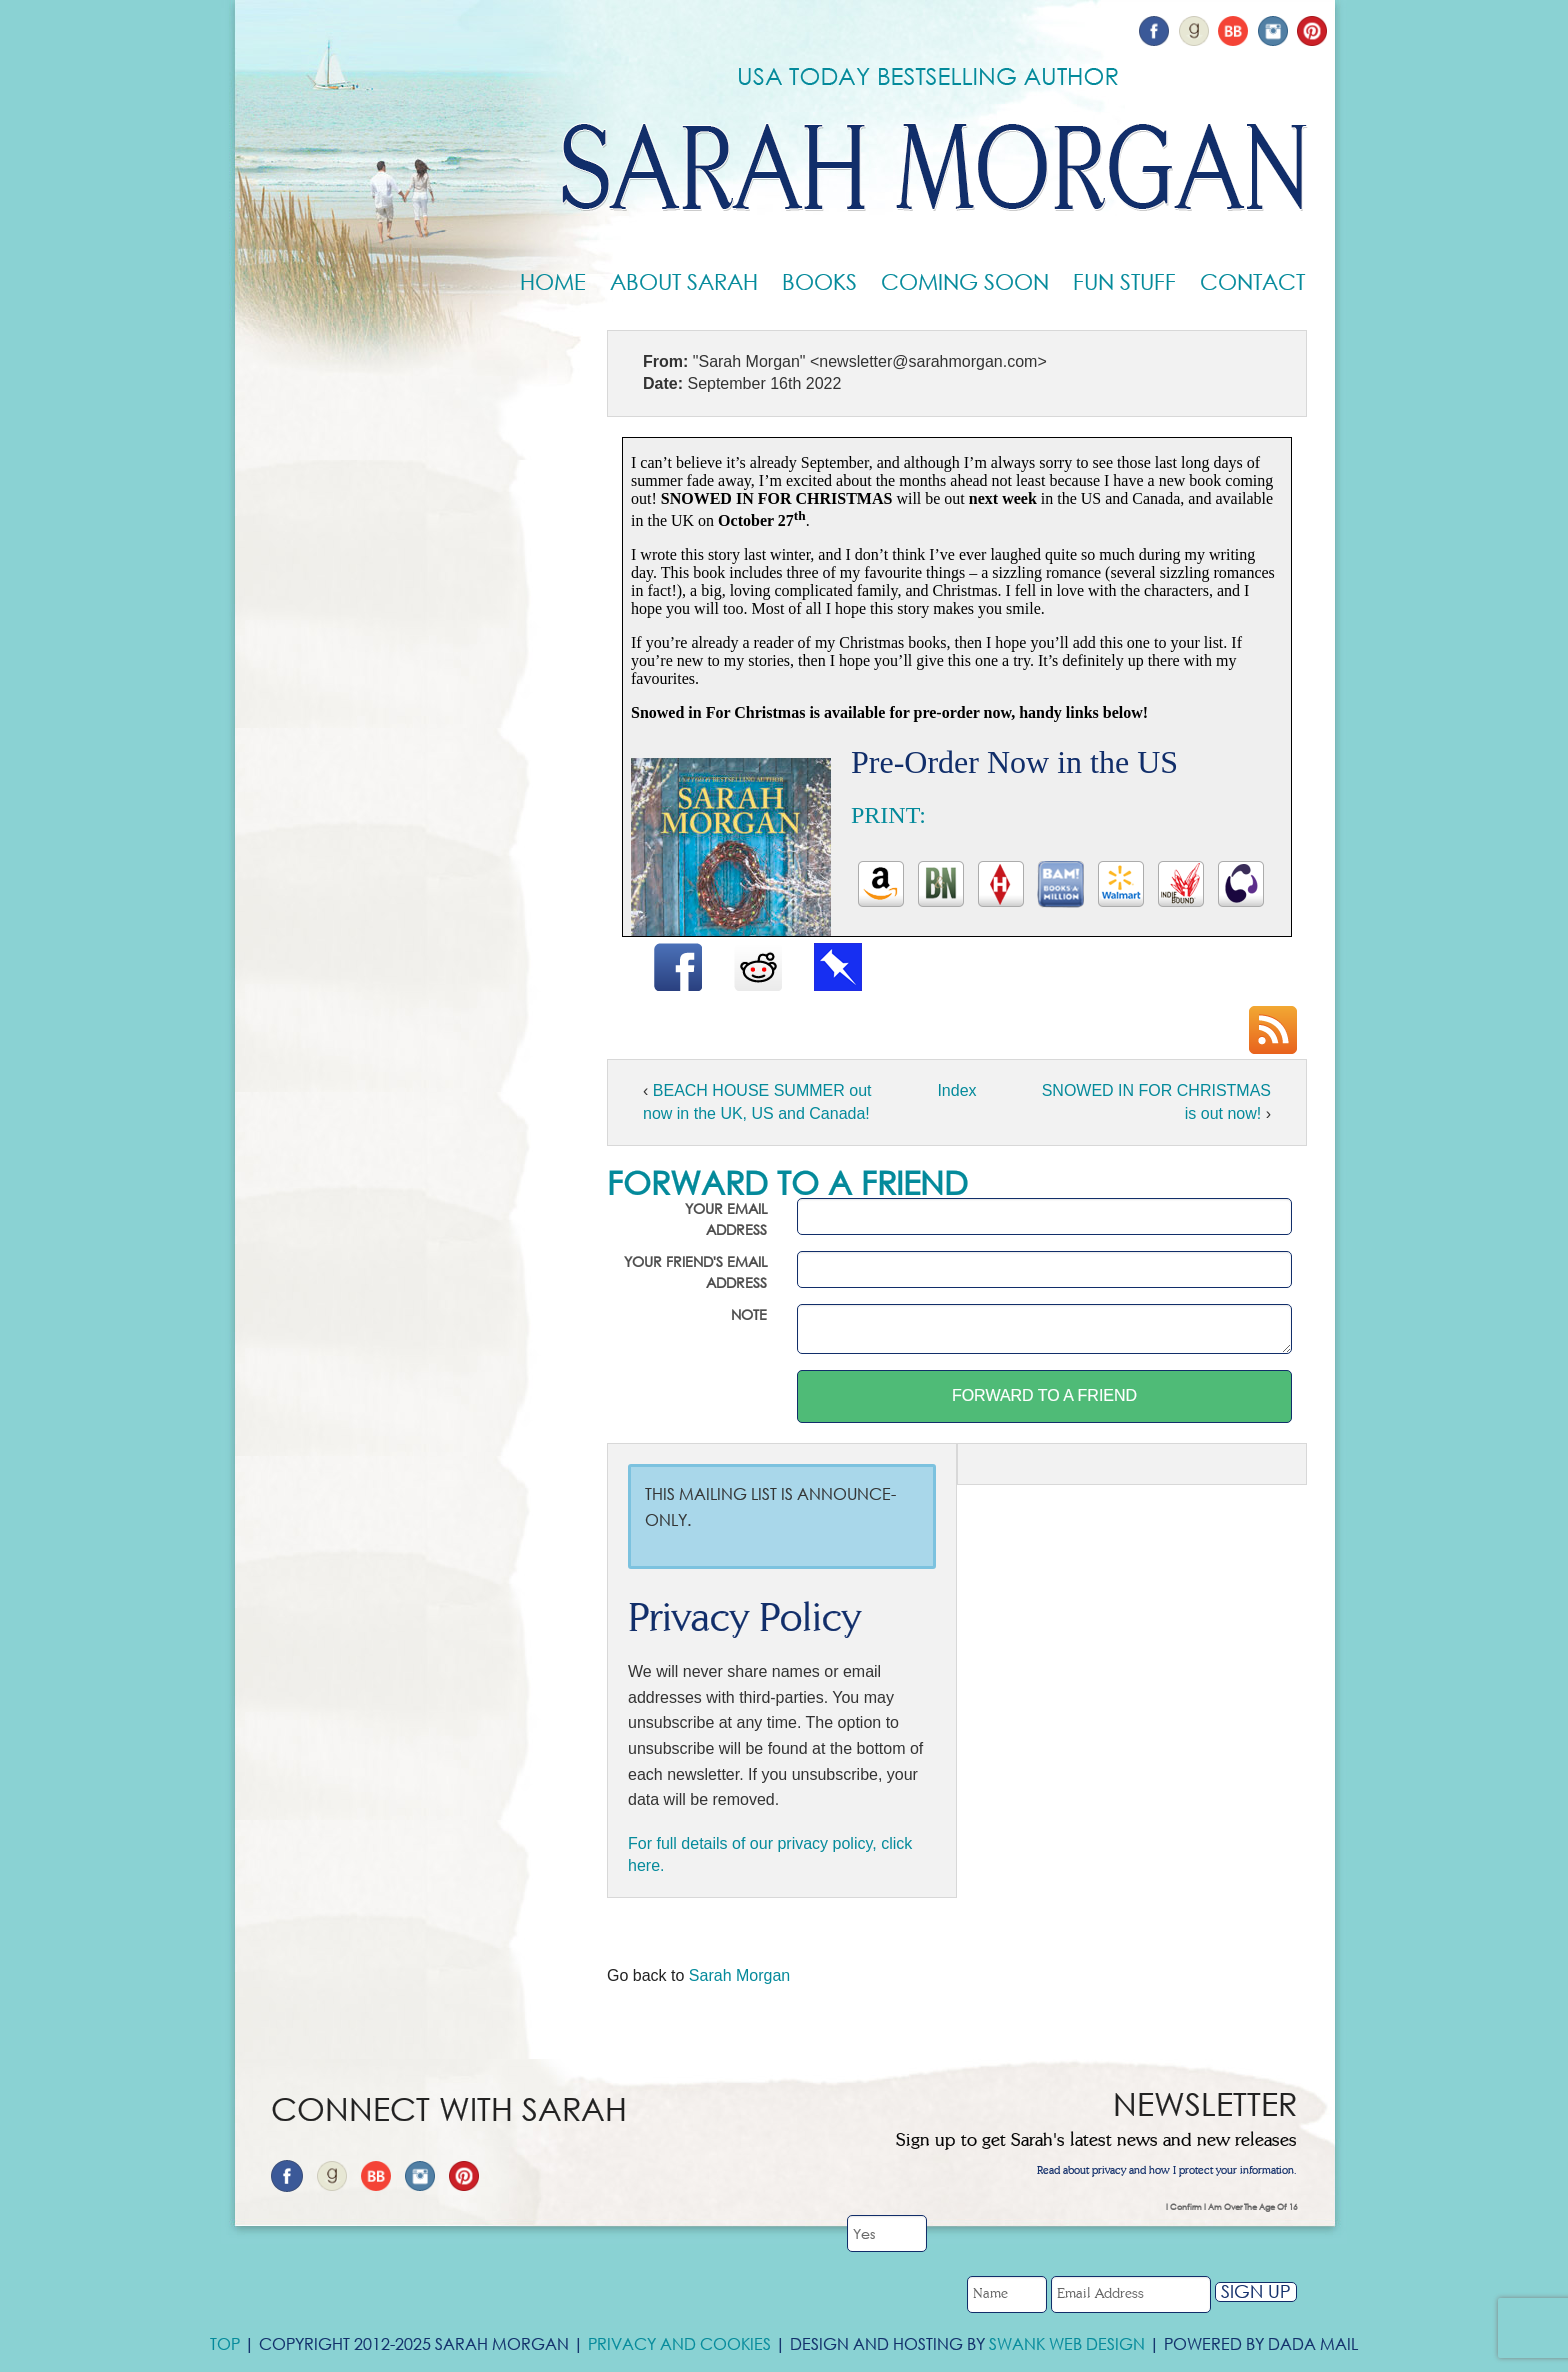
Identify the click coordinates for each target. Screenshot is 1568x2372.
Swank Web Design (1067, 2343)
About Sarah (684, 281)
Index (956, 1090)
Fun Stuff (1124, 281)
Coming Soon (965, 281)
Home (553, 281)
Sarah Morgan (739, 1975)
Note (749, 1314)
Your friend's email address (695, 1272)
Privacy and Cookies (679, 2343)
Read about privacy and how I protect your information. (1167, 2171)
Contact (1252, 281)
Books (819, 281)
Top (225, 2343)
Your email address (726, 1219)
